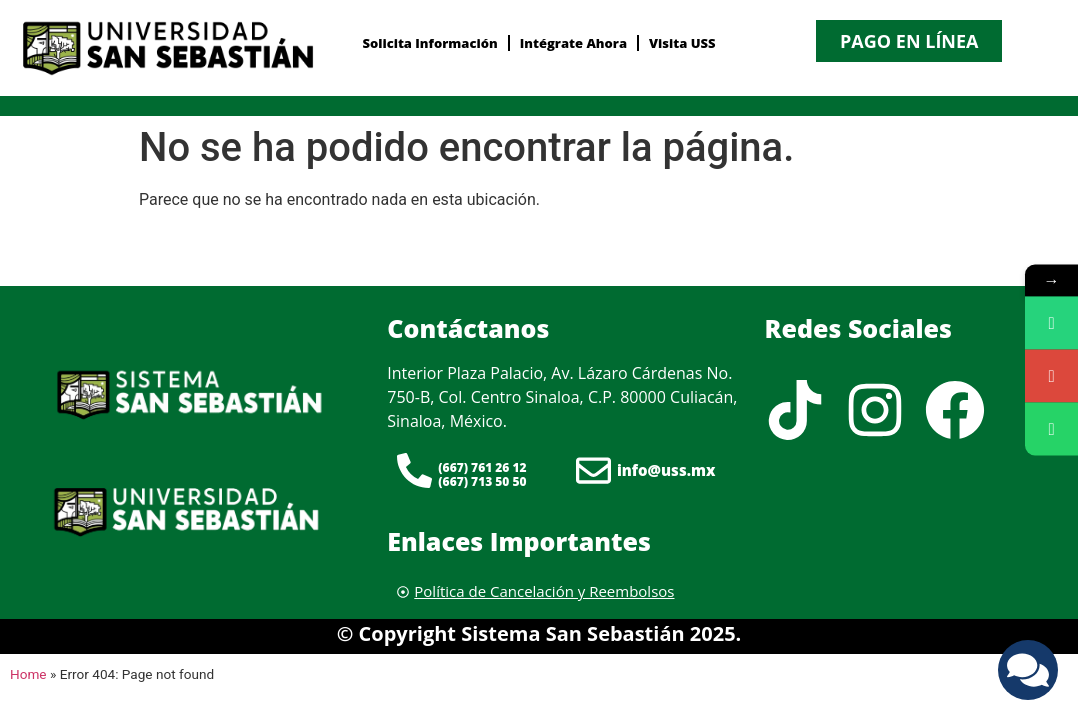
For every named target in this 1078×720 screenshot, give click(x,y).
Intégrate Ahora (573, 43)
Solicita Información (429, 43)
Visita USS (682, 43)
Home (28, 674)
